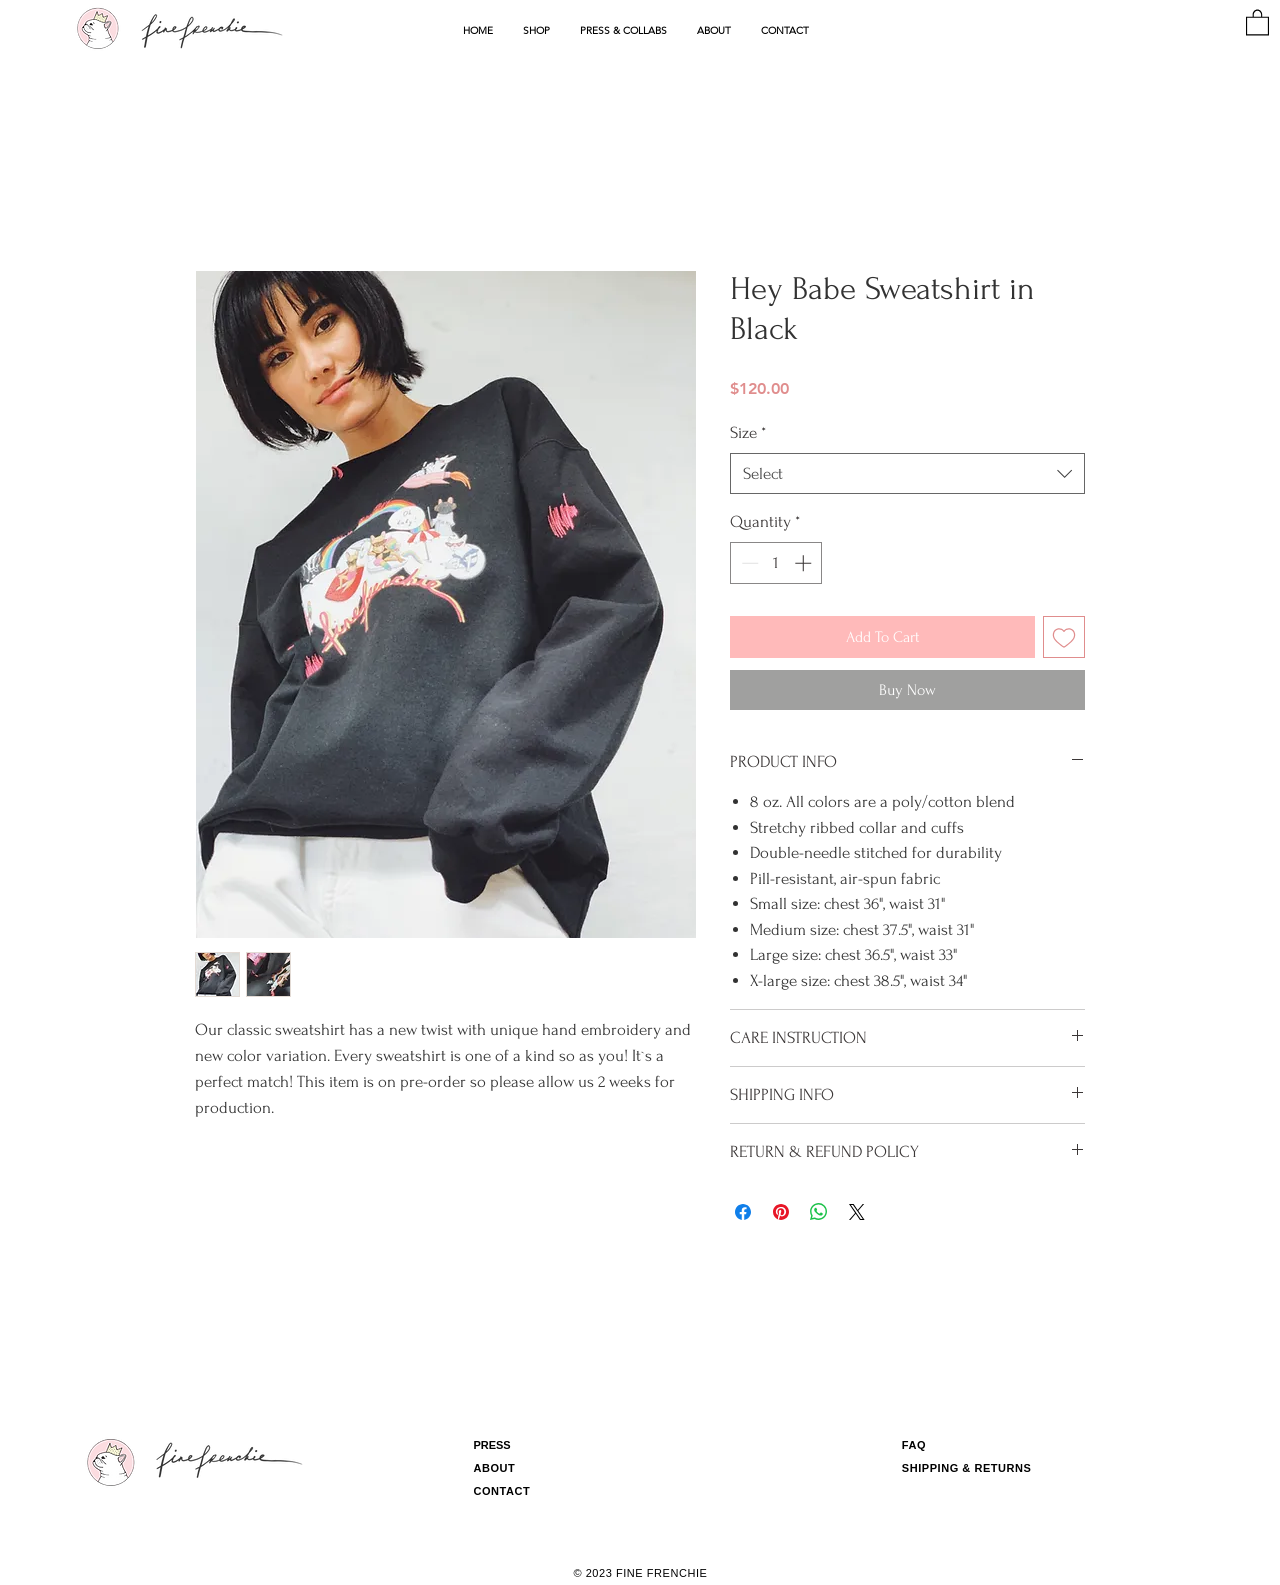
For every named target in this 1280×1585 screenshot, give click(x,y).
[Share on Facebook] (743, 1212)
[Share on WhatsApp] (819, 1212)
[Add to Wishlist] (1064, 637)
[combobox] (907, 474)
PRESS (491, 1445)
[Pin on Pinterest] (781, 1212)
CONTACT (501, 1491)
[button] (536, 31)
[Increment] (805, 563)
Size (748, 432)
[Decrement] (748, 563)
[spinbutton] (776, 563)
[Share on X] (857, 1212)
